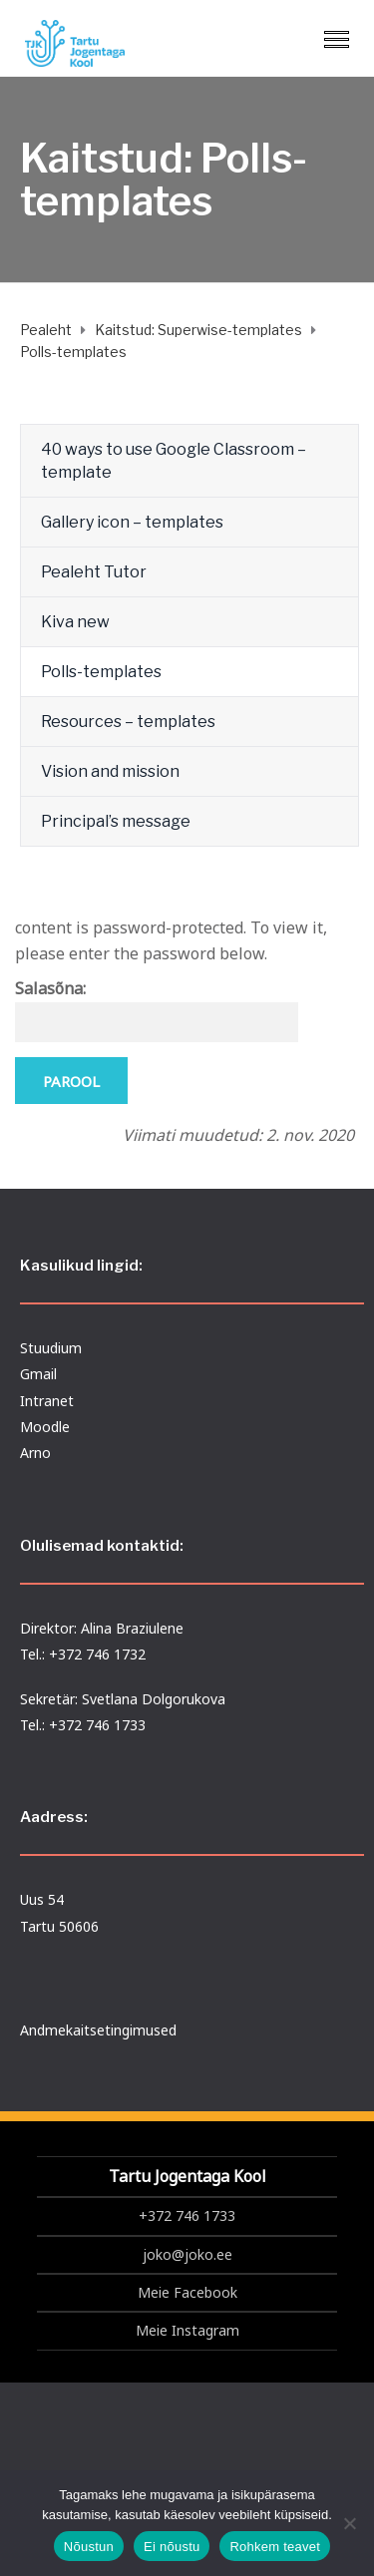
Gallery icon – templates (132, 522)
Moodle (45, 1426)
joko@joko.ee (187, 2254)
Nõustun (89, 2546)
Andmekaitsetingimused (98, 2030)
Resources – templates (128, 721)
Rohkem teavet (274, 2546)
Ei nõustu (171, 2546)
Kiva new (75, 621)
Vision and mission (110, 771)
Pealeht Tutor (94, 571)
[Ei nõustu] (349, 2523)
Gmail (38, 1373)
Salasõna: (156, 1009)
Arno (35, 1452)
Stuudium (51, 1347)
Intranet (47, 1400)
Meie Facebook (187, 2292)
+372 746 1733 (187, 2215)
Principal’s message (115, 821)
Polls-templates (101, 671)
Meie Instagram (187, 2330)
